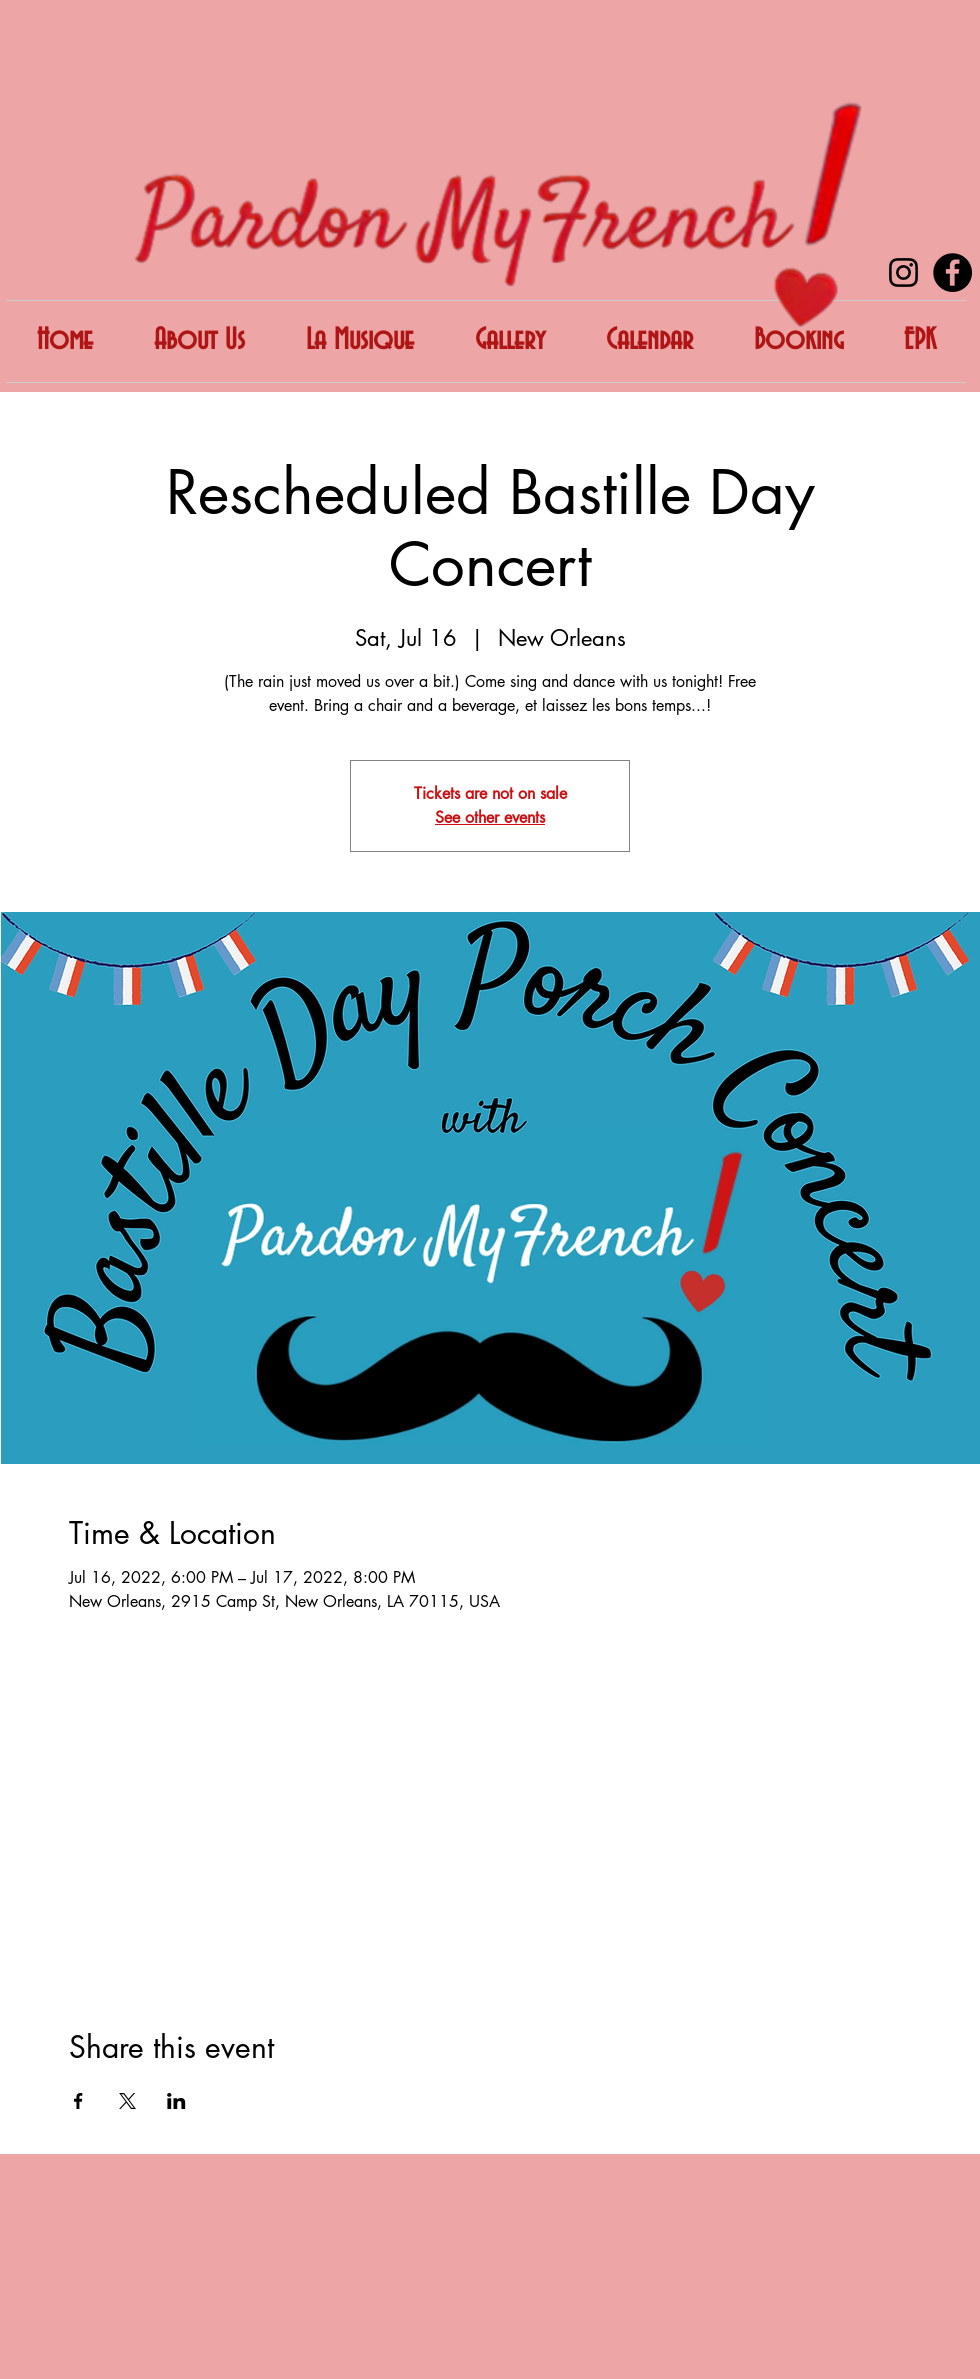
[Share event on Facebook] (78, 2101)
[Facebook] (952, 272)
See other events (490, 817)
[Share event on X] (127, 2101)
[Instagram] (903, 272)
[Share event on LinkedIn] (176, 2101)
